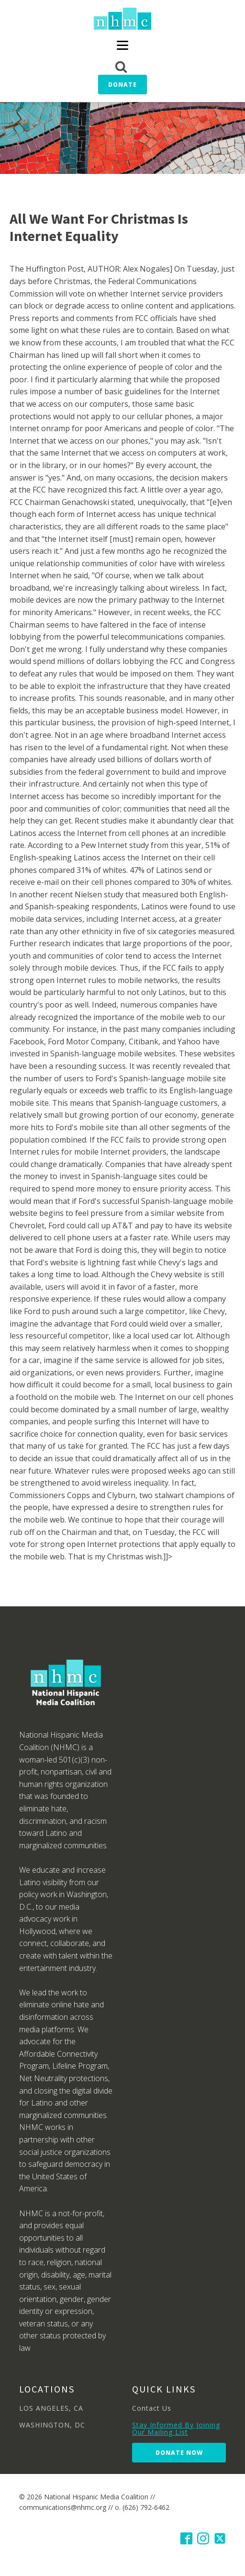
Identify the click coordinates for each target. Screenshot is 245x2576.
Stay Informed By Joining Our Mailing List (176, 2428)
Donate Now (179, 2453)
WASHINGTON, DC (52, 2424)
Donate (122, 84)
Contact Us (151, 2408)
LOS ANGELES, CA (51, 2408)
